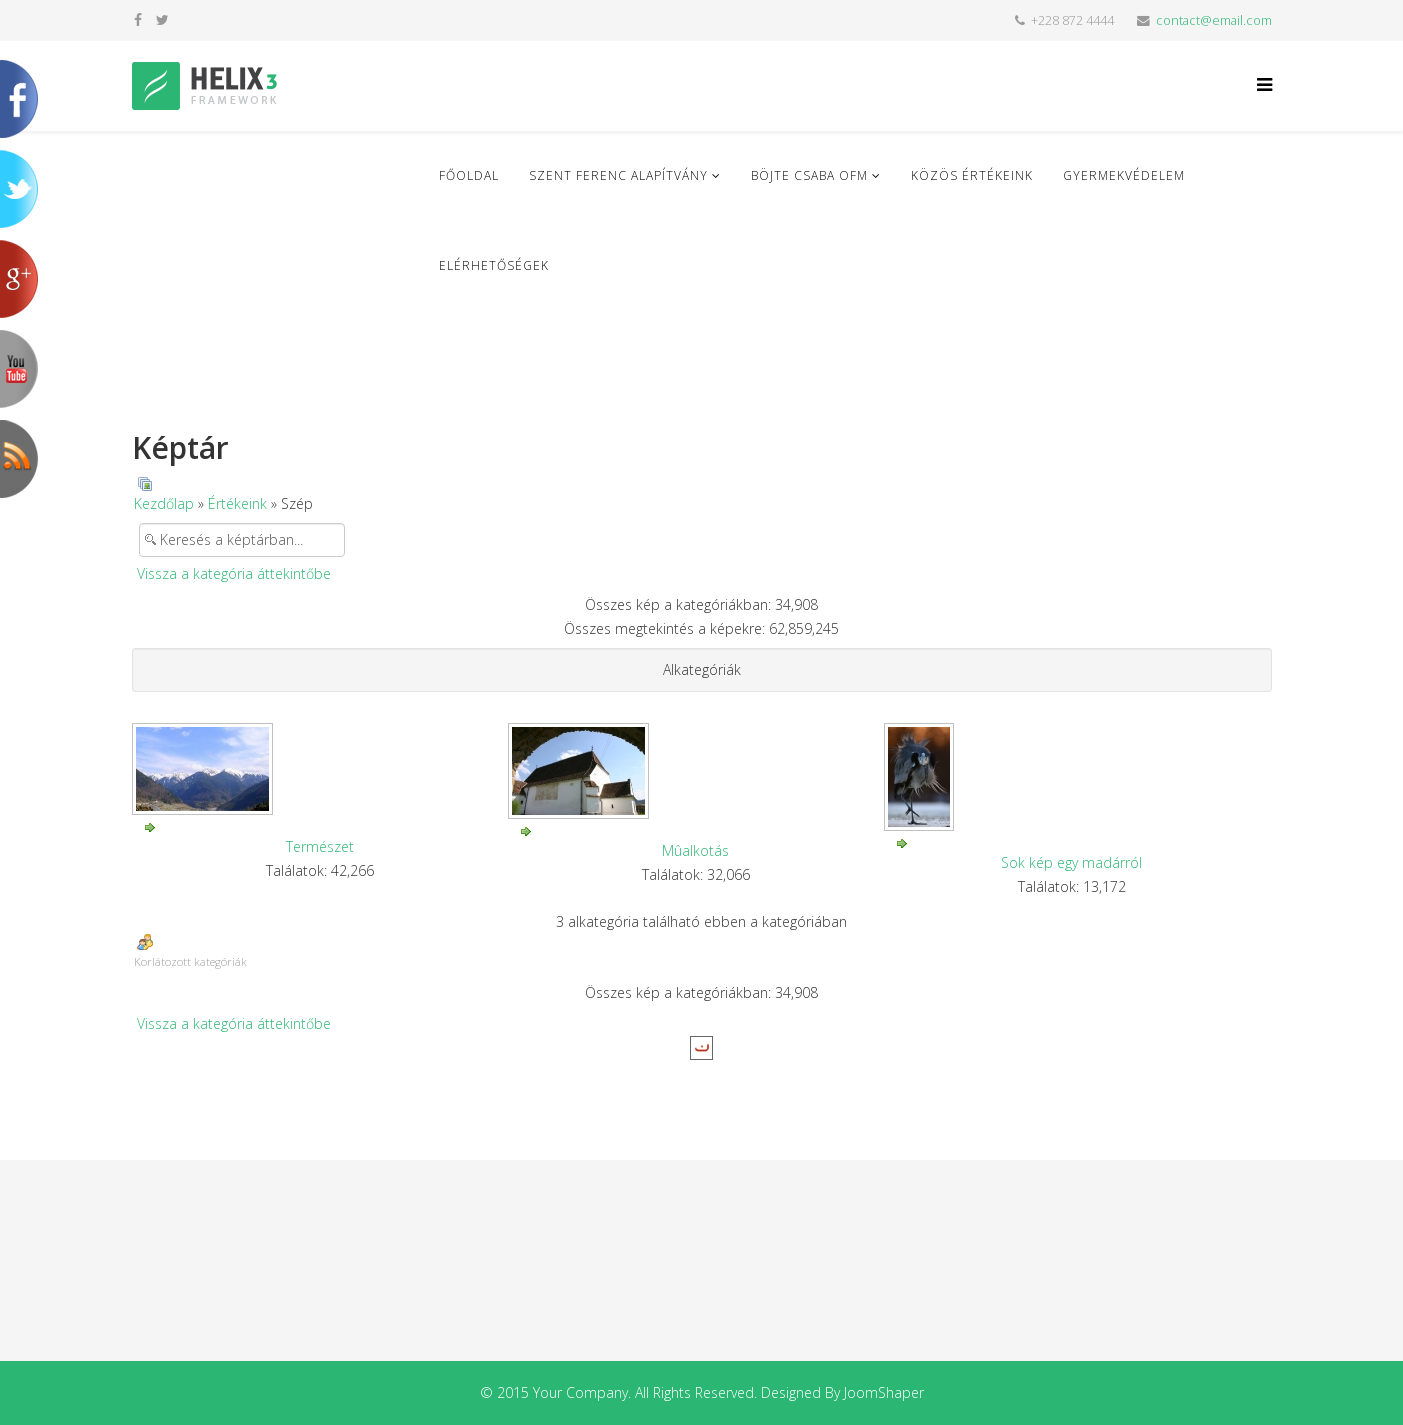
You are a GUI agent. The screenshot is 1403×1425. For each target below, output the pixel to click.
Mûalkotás (695, 850)
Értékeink (237, 503)
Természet (320, 846)
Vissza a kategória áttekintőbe (234, 573)
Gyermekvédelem (1124, 175)
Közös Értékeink (972, 175)
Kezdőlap (164, 503)
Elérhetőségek (494, 265)
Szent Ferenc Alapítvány (618, 175)
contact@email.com (1214, 20)
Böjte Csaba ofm (809, 175)
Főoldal (469, 175)
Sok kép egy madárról (1071, 862)
